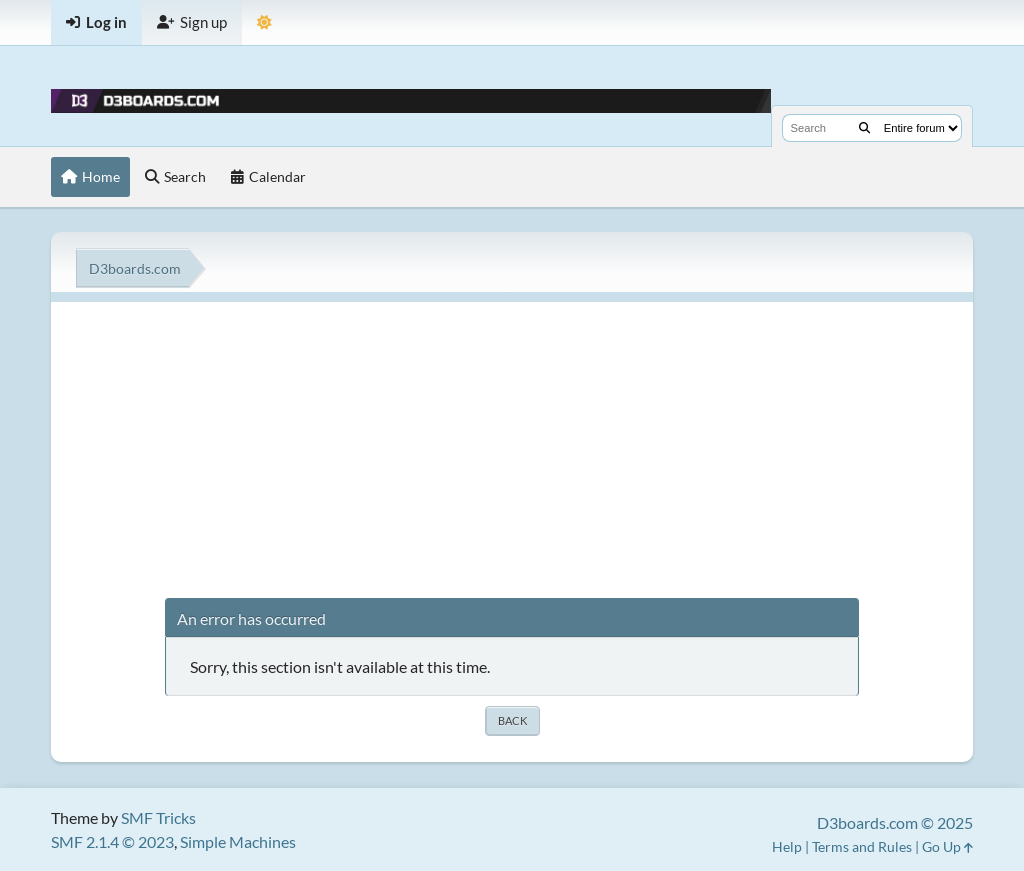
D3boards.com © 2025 (895, 822)
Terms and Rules (862, 846)
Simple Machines (238, 841)
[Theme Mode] (264, 22)
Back (512, 720)
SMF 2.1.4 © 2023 (112, 841)
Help (787, 846)
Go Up (947, 846)
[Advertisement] (512, 442)
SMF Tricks (158, 817)
